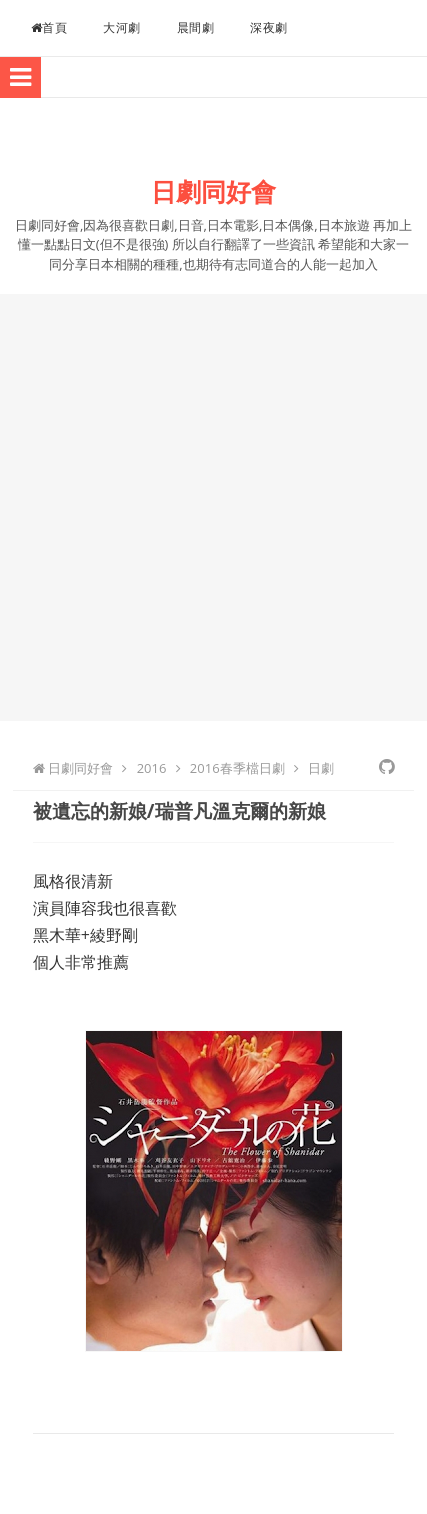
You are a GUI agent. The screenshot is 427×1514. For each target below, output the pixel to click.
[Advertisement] (213, 507)
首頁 (49, 27)
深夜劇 (269, 27)
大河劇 (122, 27)
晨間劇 (196, 27)
